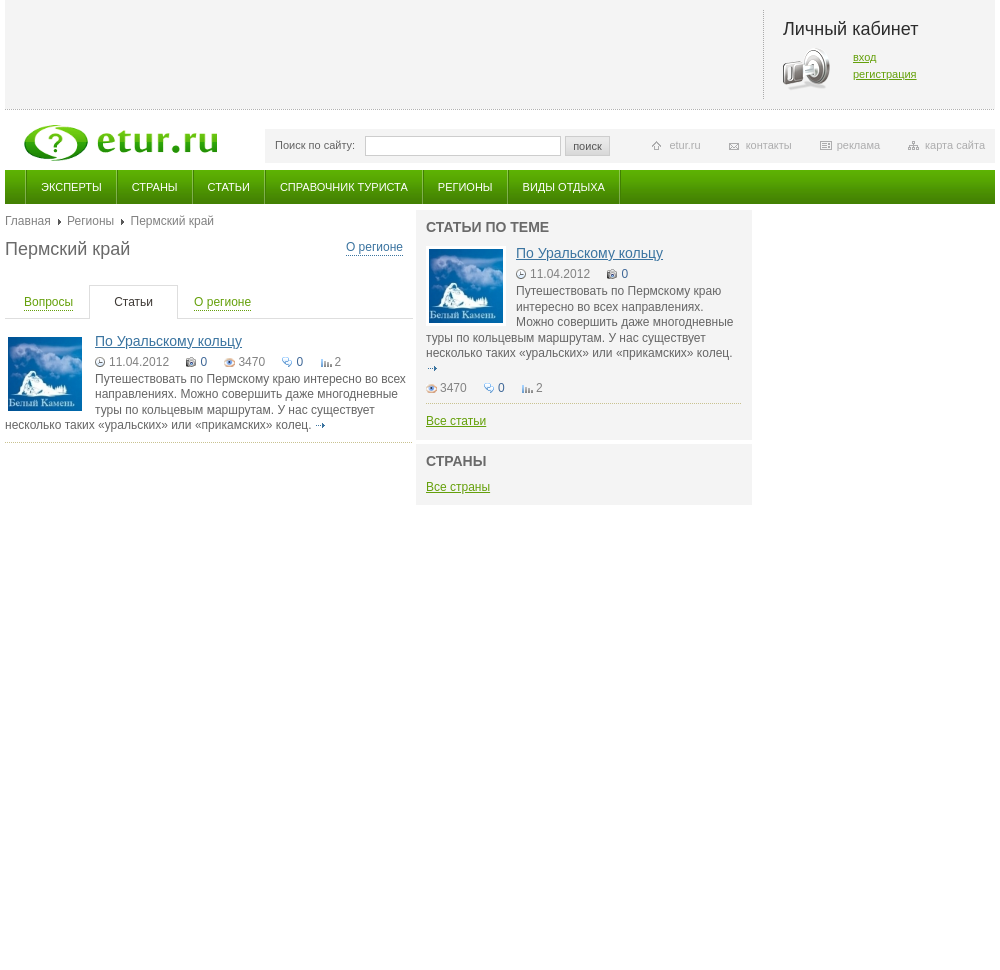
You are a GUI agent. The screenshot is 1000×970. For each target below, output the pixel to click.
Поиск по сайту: (315, 145)
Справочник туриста (344, 187)
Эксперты (71, 187)
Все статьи (456, 421)
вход (865, 57)
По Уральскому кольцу (168, 341)
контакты (769, 145)
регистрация (885, 74)
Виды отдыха (564, 187)
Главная (28, 221)
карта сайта (955, 145)
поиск (587, 146)
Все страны (458, 487)
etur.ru (684, 145)
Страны (155, 187)
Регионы (465, 187)
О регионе (374, 247)
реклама (858, 145)
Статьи (229, 187)
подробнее (321, 425)
